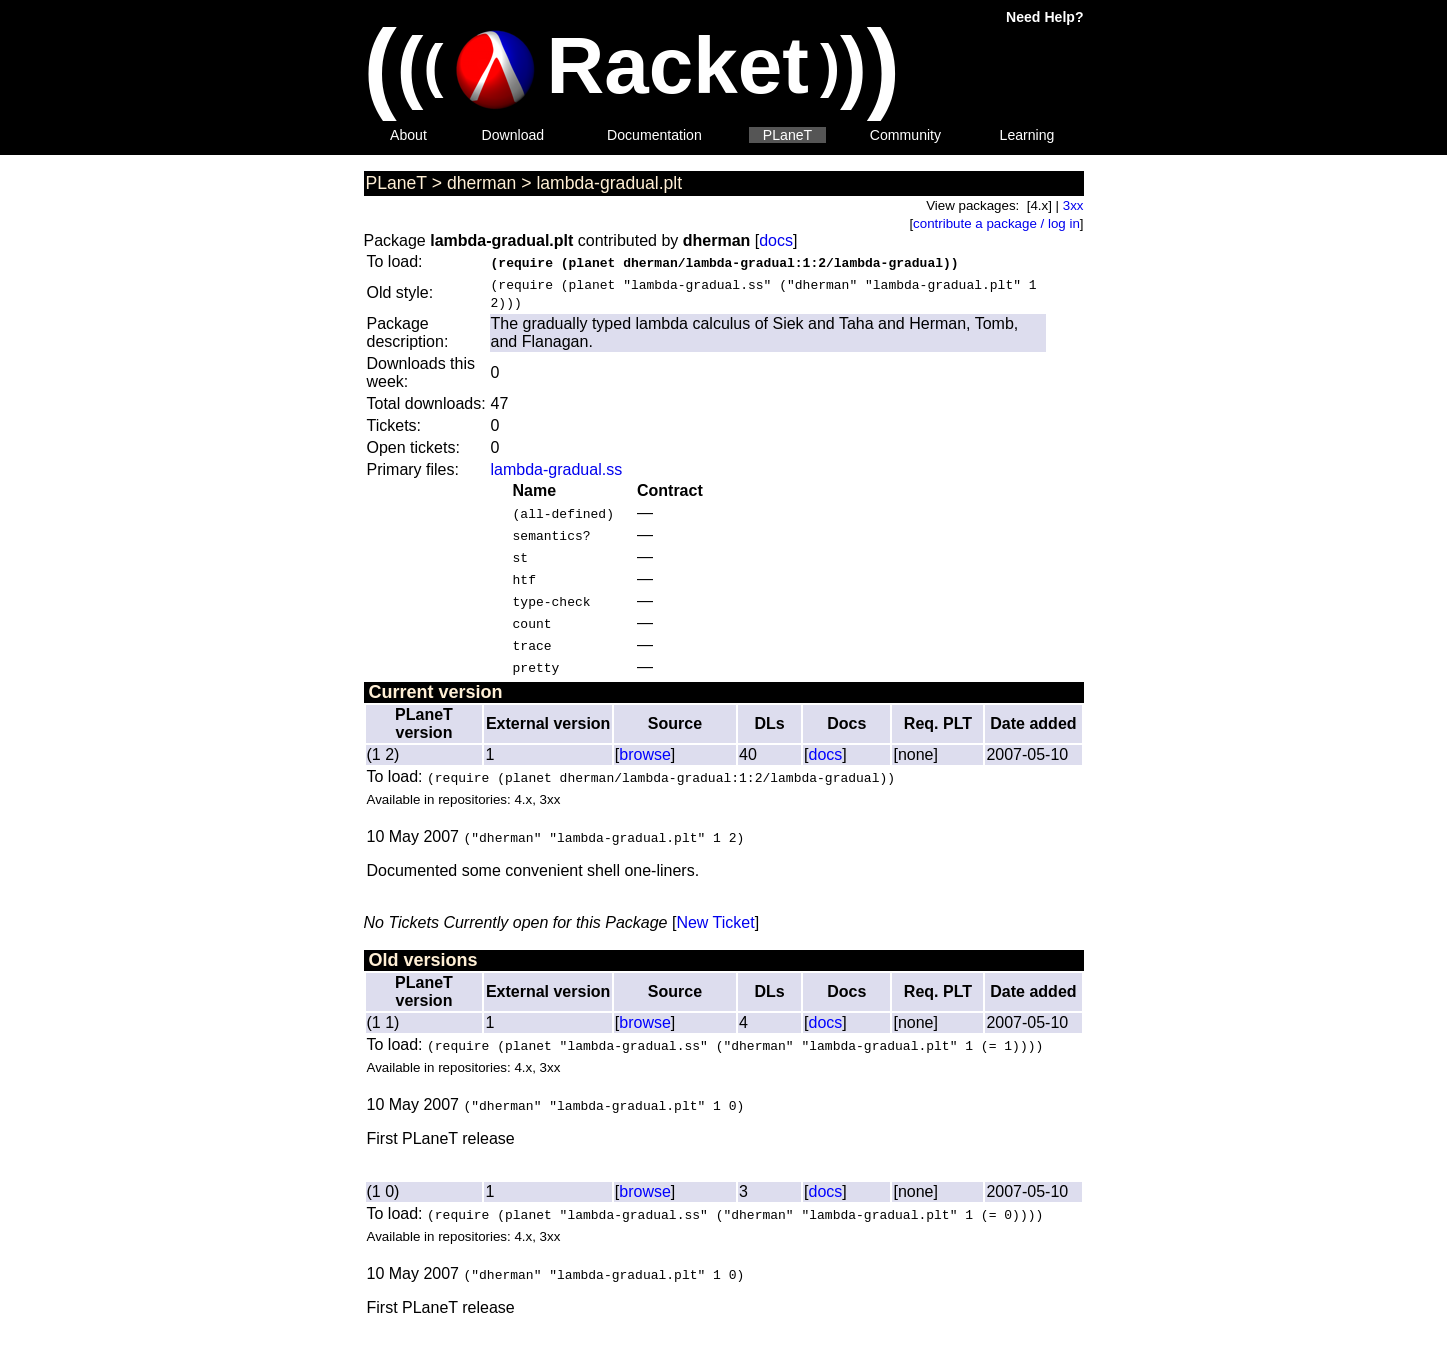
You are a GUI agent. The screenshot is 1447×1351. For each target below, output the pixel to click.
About (408, 135)
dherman (481, 183)
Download (513, 135)
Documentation (654, 135)
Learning (1027, 135)
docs (776, 240)
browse (645, 754)
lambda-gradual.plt (609, 183)
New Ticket (715, 922)
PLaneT (787, 135)
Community (905, 135)
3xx (1073, 205)
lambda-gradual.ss (557, 469)
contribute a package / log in (996, 223)
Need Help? (1044, 17)
